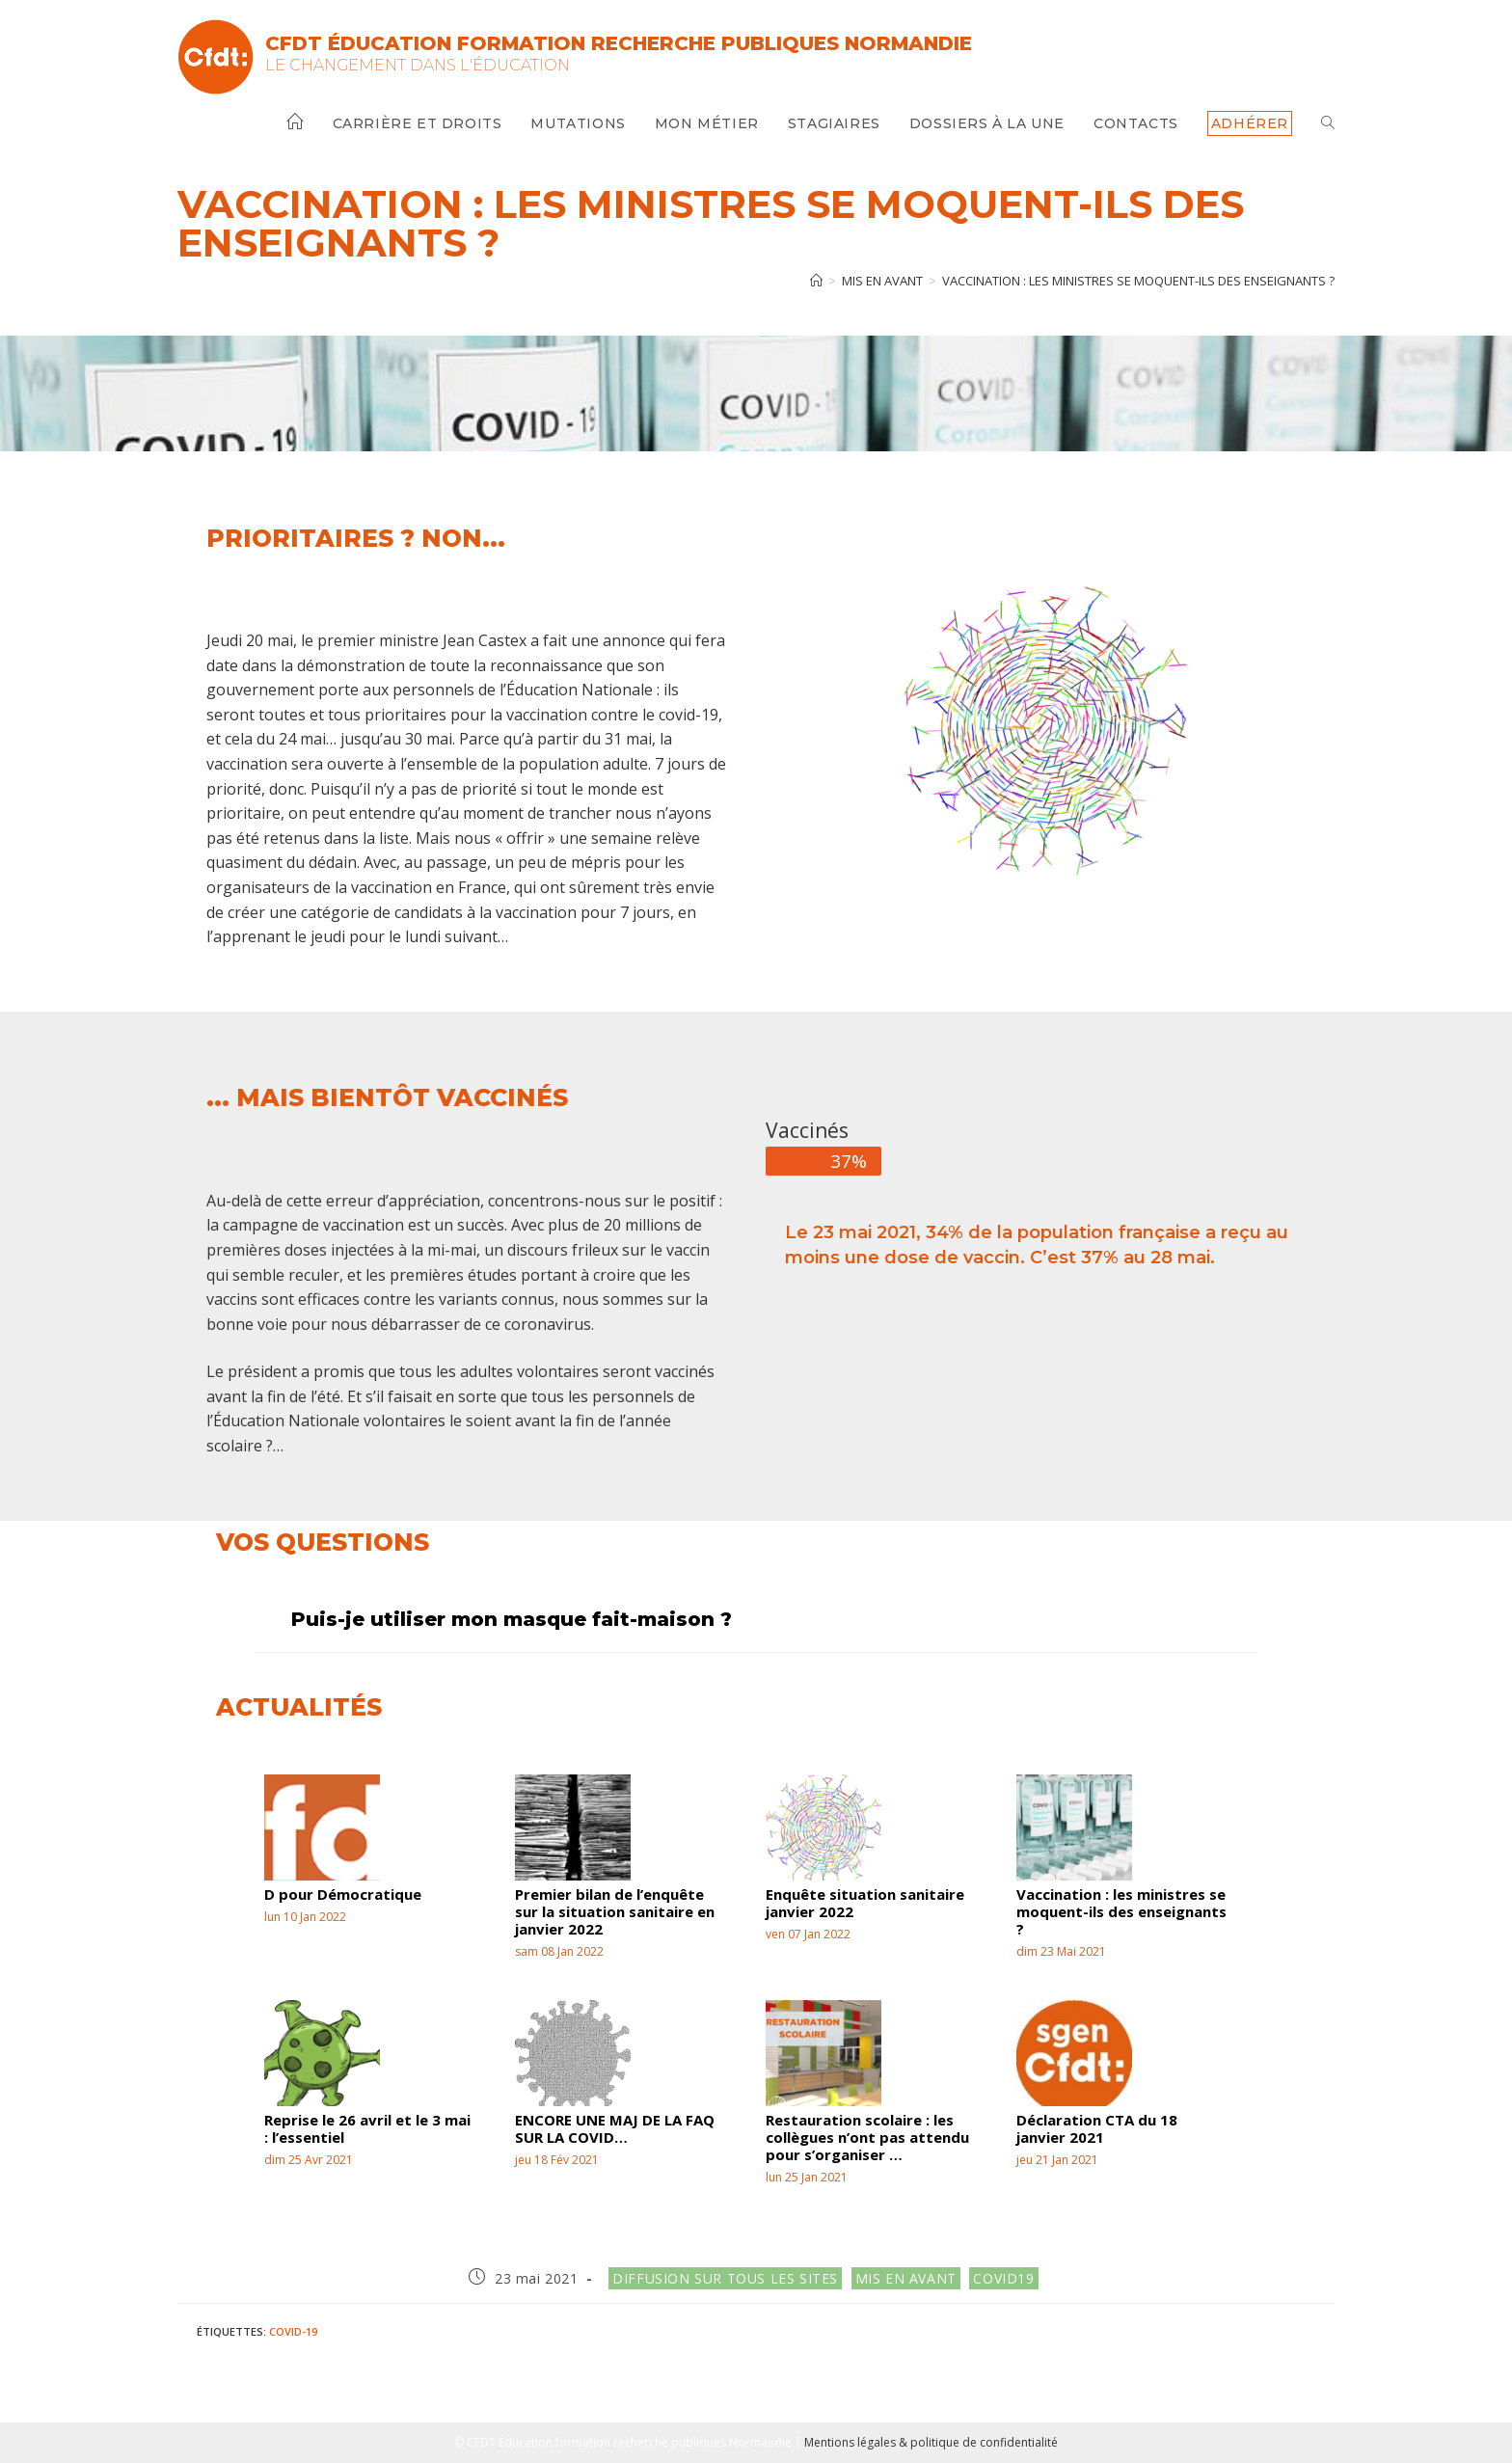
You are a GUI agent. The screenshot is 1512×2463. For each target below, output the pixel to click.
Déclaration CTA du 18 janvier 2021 (1096, 2128)
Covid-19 (293, 2331)
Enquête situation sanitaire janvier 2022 (865, 1902)
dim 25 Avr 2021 (308, 2160)
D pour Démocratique (342, 1894)
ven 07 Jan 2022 (808, 1934)
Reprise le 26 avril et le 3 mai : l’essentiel (367, 2128)
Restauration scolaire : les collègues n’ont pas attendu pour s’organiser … (867, 2137)
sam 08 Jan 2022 (559, 1951)
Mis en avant (906, 2278)
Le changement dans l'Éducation (417, 65)
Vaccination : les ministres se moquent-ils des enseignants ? (1138, 280)
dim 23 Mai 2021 (1061, 1951)
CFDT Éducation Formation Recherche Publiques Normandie (618, 43)
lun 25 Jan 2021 (807, 2177)
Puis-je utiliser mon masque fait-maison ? (511, 1619)
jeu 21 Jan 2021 (1057, 2160)
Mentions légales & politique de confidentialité (931, 2442)
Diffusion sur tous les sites (725, 2278)
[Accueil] (816, 280)
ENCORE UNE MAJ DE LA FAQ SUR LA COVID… (615, 2128)
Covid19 (1003, 2278)
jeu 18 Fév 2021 (557, 2160)
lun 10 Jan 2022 (305, 1916)
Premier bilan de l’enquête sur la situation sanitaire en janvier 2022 (615, 1911)
